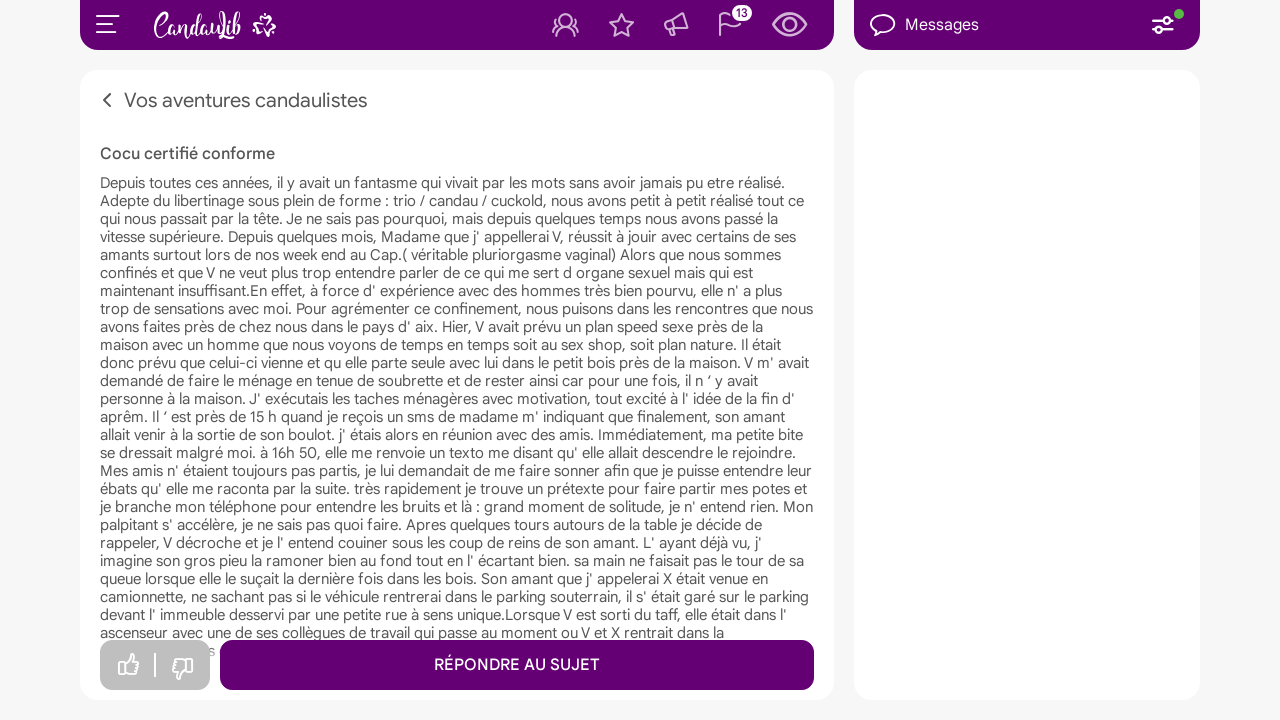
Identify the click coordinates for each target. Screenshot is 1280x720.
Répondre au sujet (517, 665)
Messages (924, 25)
